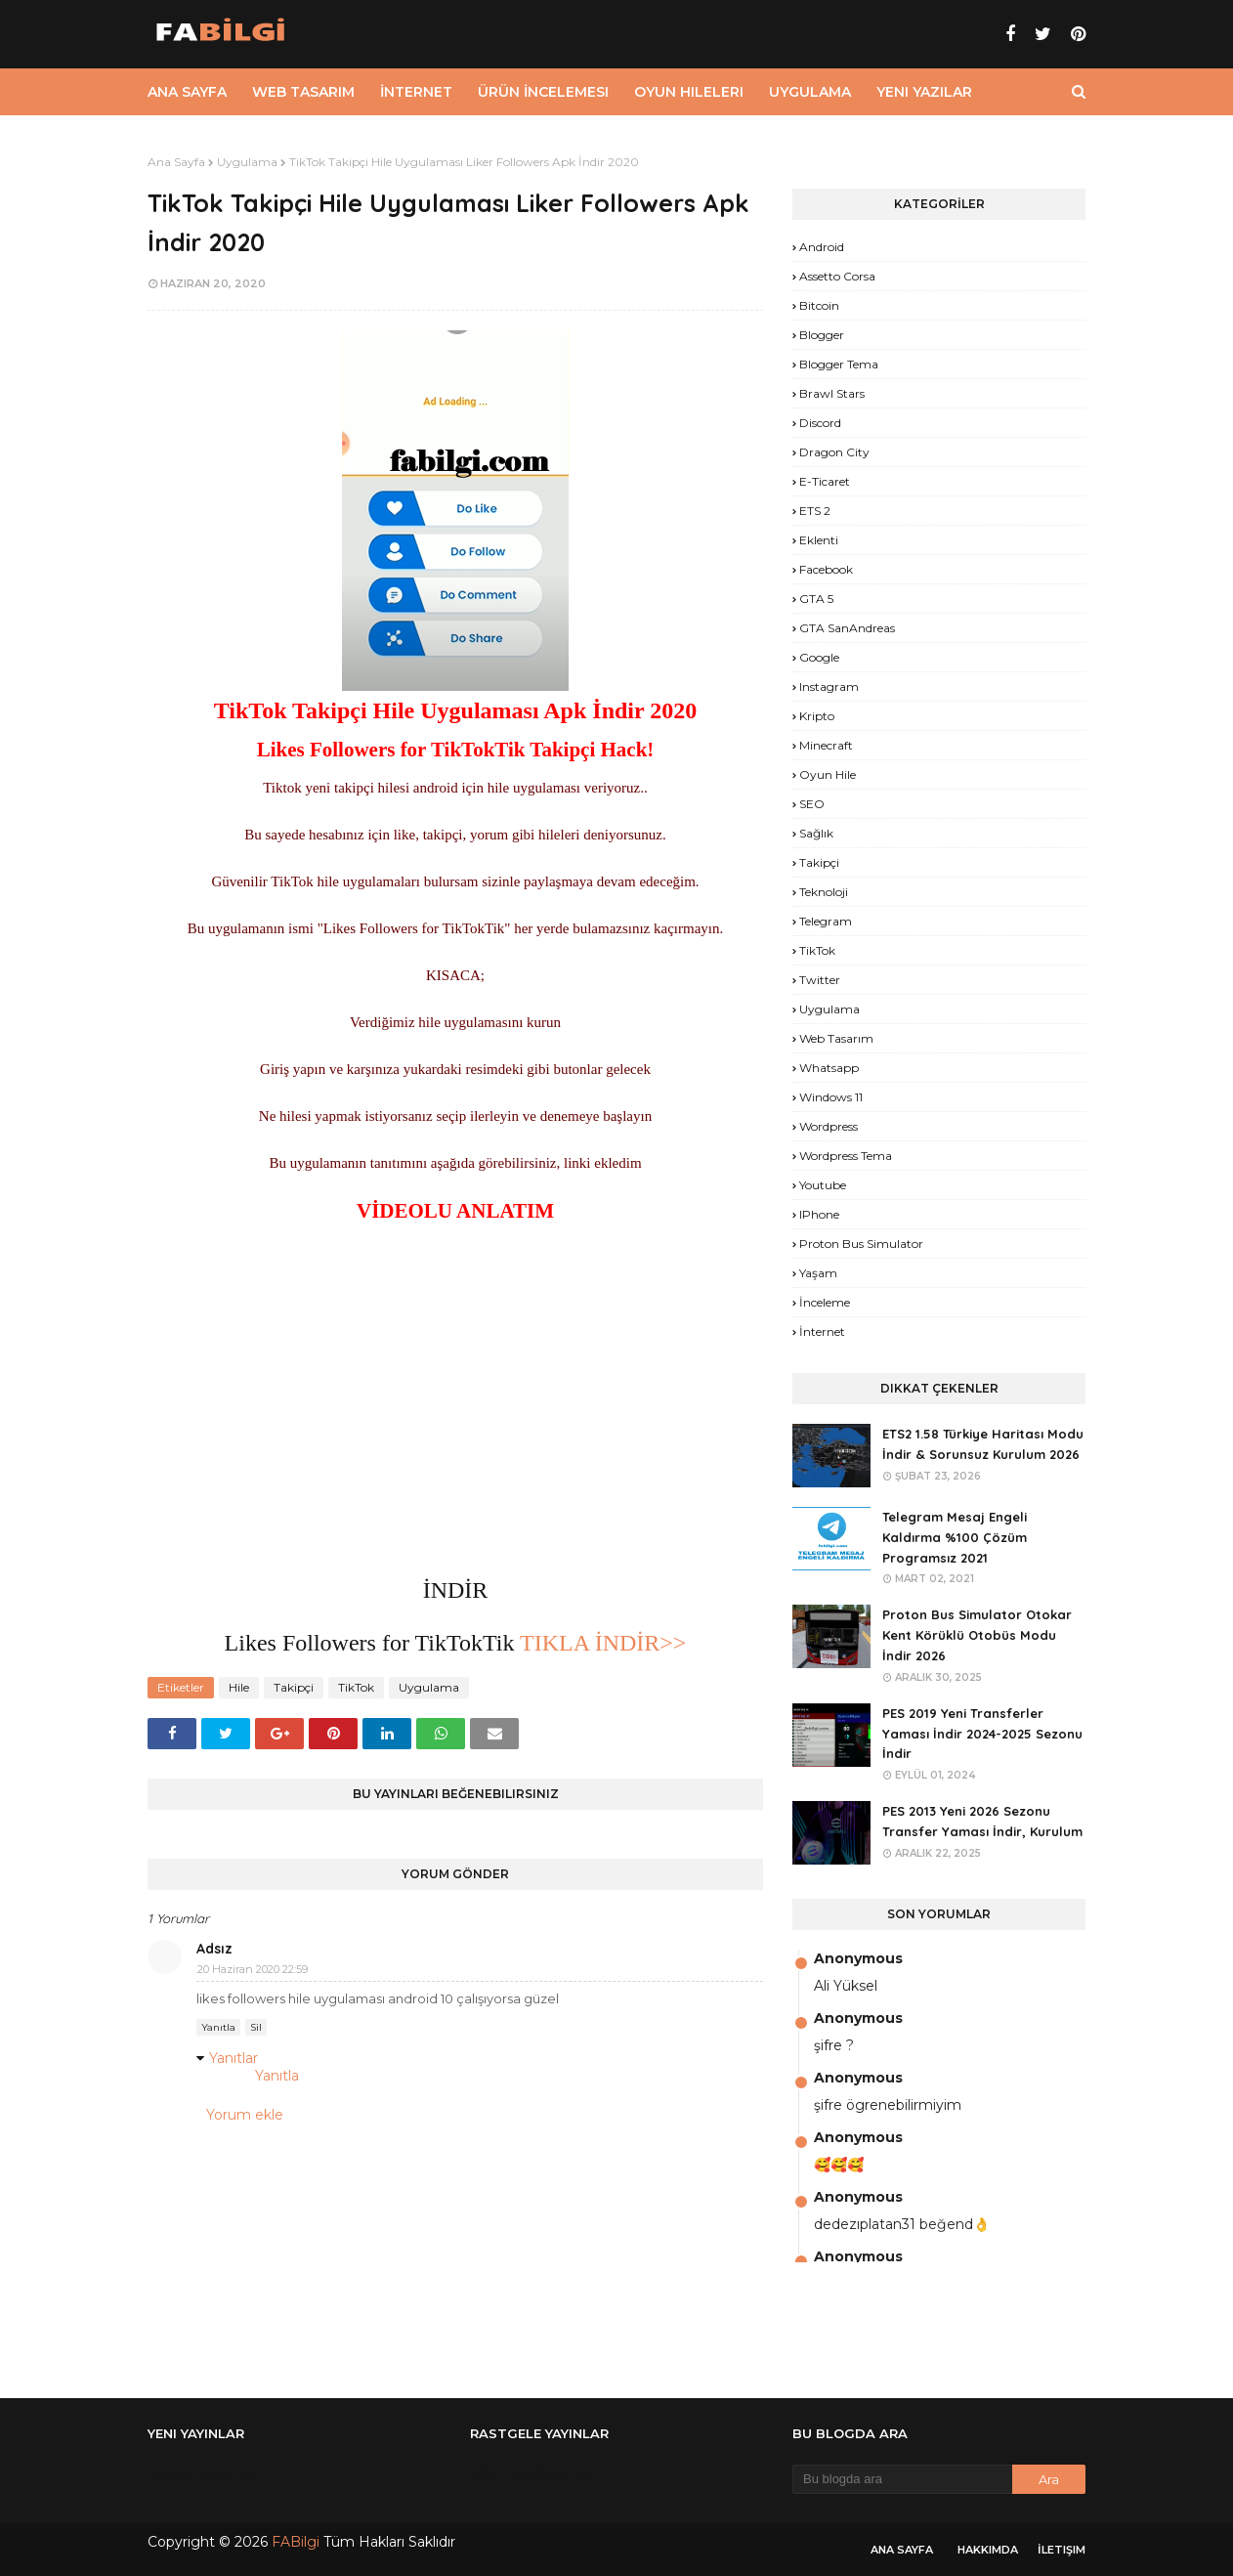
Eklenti (818, 540)
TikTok (356, 1687)
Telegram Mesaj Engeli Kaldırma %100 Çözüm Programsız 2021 (954, 1537)
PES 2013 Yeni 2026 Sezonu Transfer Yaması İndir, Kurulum (982, 1821)
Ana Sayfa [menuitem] (187, 92)
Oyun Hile (827, 774)
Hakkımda (987, 2549)
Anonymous (858, 1958)
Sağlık (816, 833)
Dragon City (834, 452)
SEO (812, 803)
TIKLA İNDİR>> (600, 1642)
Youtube (822, 1185)
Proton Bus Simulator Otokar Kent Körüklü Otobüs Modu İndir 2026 (977, 1635)
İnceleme (824, 1302)
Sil (256, 2027)
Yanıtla (218, 2027)
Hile (239, 1687)
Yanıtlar (233, 2058)
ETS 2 (814, 510)
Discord (820, 422)
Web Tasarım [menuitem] (303, 92)
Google (819, 657)
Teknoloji (823, 891)
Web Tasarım (836, 1038)
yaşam (818, 1273)
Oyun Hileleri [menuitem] (689, 92)
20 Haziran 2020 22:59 (252, 1969)
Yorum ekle (244, 2115)
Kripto (816, 715)
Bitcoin (819, 305)
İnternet (822, 1331)
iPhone (819, 1214)
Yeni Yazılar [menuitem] (924, 92)
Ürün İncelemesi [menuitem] (543, 92)
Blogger (821, 334)
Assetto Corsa (837, 276)
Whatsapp (829, 1067)
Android (821, 246)
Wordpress (828, 1126)
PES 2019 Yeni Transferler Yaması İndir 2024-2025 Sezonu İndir (982, 1733)
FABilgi (295, 2542)
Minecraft (826, 745)
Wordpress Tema (845, 1155)
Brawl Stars (832, 393)
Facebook (826, 569)
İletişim (1061, 2549)
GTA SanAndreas (847, 628)
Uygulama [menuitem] (810, 92)
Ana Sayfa (176, 161)
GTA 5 (816, 598)
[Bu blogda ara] (902, 2479)
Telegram (825, 921)
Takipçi (294, 1687)
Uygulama (247, 161)
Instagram (829, 686)
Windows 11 (831, 1097)
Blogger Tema (838, 364)
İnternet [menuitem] (416, 92)
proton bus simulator (861, 1243)
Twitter (819, 979)
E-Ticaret (824, 481)
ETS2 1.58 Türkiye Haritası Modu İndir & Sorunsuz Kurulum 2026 (983, 1444)
